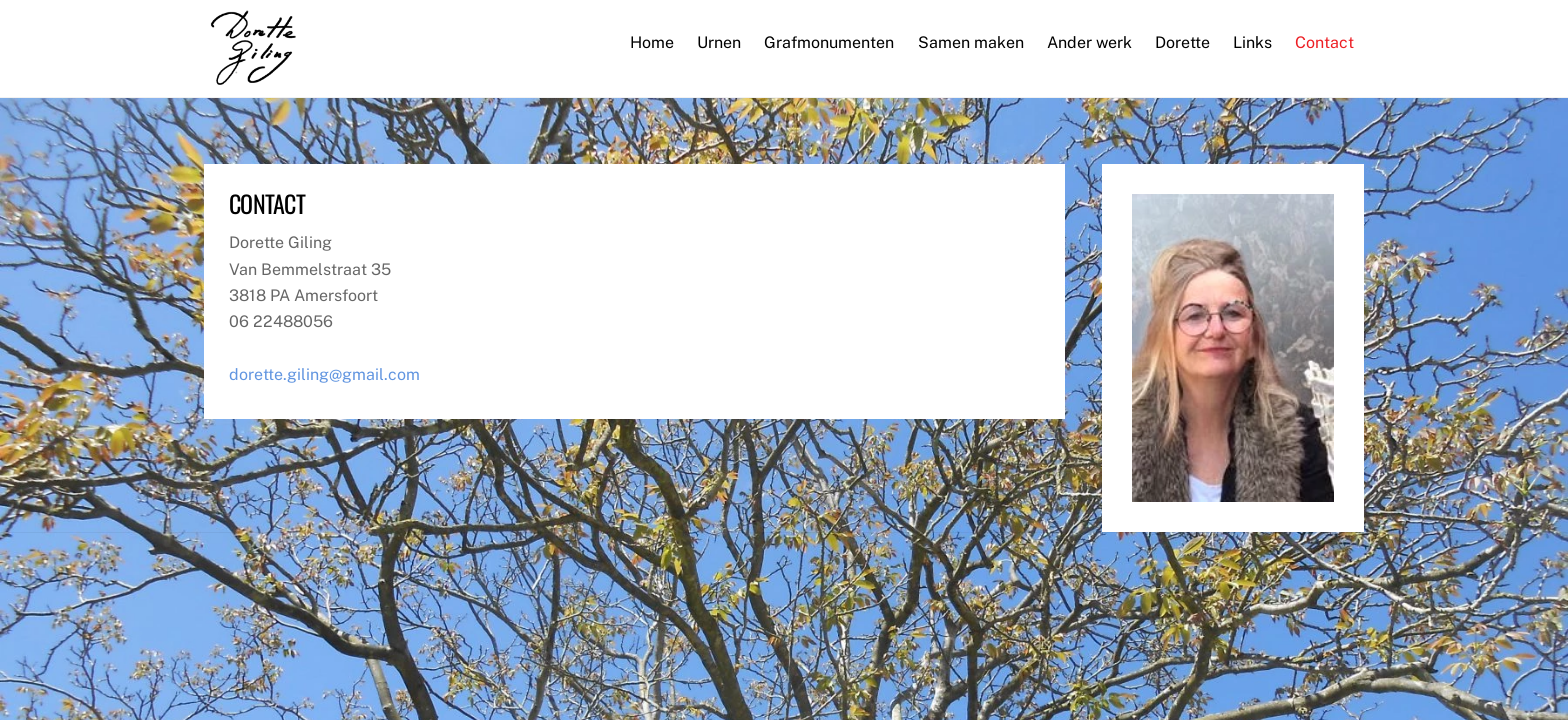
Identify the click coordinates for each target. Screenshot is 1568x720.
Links (1252, 42)
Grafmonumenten (829, 42)
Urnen (719, 42)
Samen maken (971, 42)
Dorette (1182, 42)
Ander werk (1089, 42)
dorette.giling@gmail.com (324, 374)
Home (652, 42)
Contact (1324, 42)
